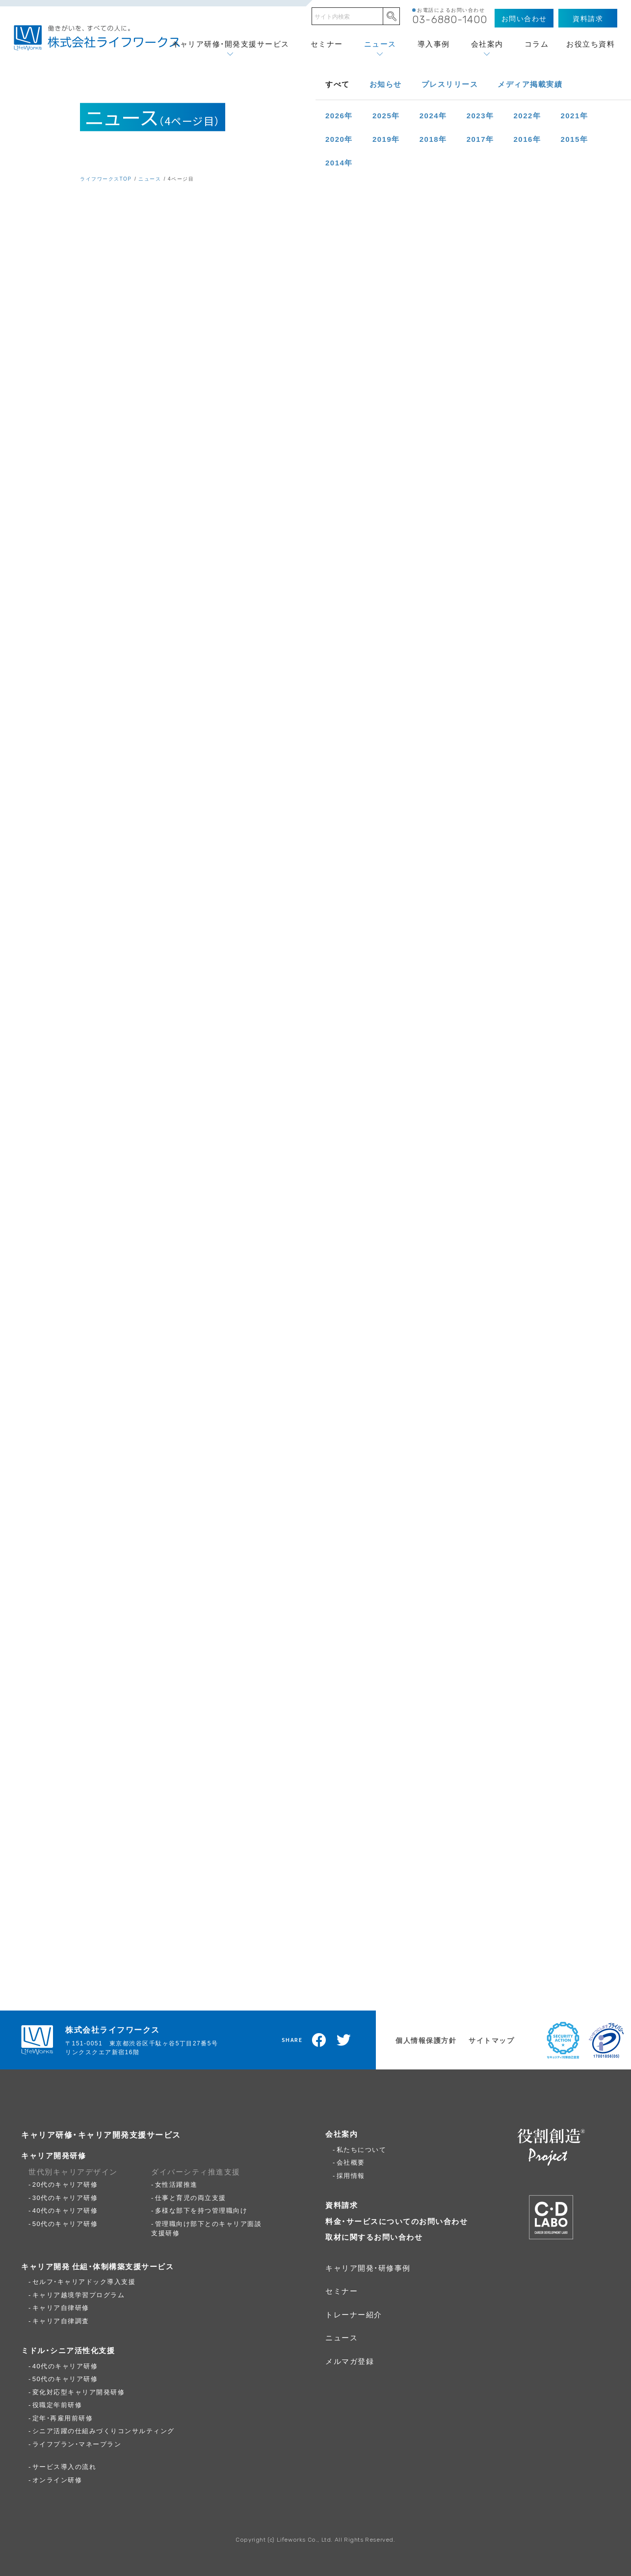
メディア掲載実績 (530, 84)
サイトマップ (491, 2040)
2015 (574, 139)
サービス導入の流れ (64, 2466)
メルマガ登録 (349, 2361)
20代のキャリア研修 (65, 2184)
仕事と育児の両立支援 (190, 2197)
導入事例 (434, 43)
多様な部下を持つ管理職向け (201, 2210)
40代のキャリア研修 (65, 2210)
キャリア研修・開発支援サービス (230, 43)
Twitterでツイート (344, 2040)
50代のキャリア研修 (65, 2223)
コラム (537, 43)
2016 (527, 139)
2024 (433, 115)
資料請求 (341, 2205)
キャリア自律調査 (60, 2320)
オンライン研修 (57, 2479)
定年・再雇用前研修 (62, 2417)
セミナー (327, 43)
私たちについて (362, 2149)
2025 (386, 115)
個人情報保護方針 (425, 2040)
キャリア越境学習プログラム (78, 2294)
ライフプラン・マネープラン (77, 2443)
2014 (339, 162)
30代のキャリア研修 (65, 2197)
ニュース (380, 43)
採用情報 (351, 2175)
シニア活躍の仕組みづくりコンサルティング (103, 2430)
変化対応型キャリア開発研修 (78, 2391)
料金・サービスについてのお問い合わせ (396, 2221)
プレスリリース (449, 84)
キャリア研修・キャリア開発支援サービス (101, 2134)
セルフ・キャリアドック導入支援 (84, 2281)
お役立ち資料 (590, 43)
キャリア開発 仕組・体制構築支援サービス (97, 2266)
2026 (339, 115)
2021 (574, 115)
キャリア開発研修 (53, 2155)
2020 (339, 139)
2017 (480, 139)
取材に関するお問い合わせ (373, 2236)
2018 (433, 139)
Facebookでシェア (319, 2040)
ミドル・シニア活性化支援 (68, 2350)
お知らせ (385, 84)
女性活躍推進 (176, 2184)
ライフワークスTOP (105, 178)
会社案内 (487, 43)
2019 (386, 139)
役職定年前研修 (57, 2404)
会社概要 (351, 2162)
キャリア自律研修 (60, 2307)
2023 (480, 115)
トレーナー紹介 (353, 2314)
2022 (527, 115)
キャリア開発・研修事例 (368, 2267)
